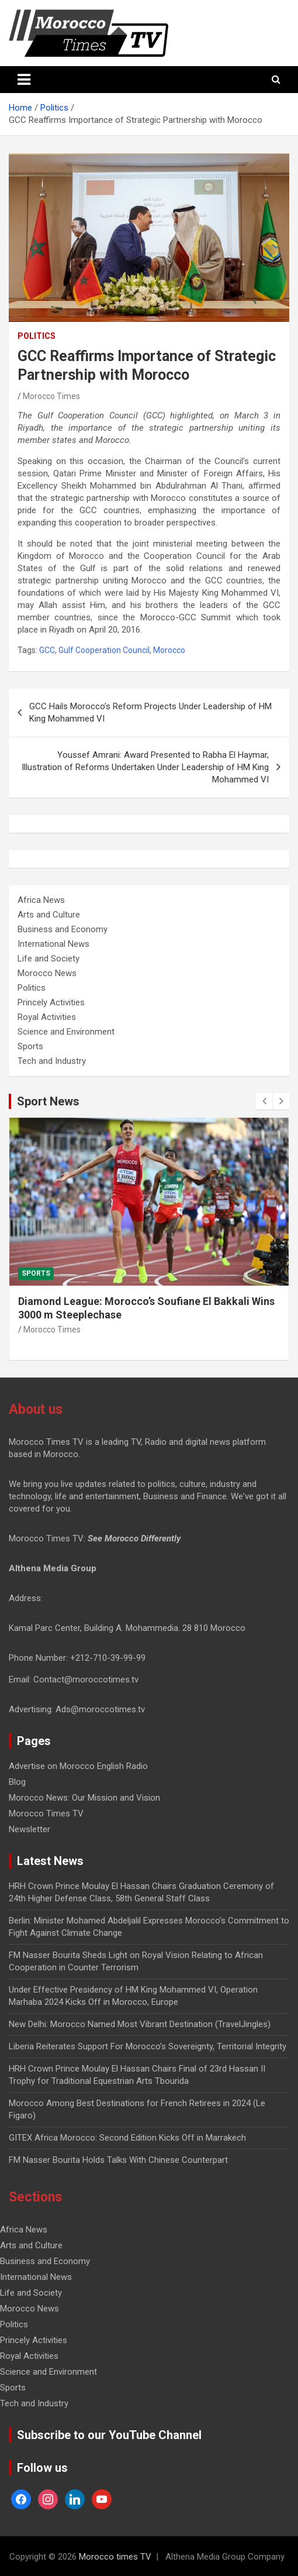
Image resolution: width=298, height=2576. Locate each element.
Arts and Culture (49, 914)
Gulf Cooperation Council (104, 650)
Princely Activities (51, 1002)
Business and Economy (63, 929)
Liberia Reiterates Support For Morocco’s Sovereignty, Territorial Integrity (147, 2046)
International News (53, 944)
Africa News (41, 900)
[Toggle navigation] (24, 79)
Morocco (169, 650)
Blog (17, 1782)
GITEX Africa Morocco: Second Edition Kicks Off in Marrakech (127, 2137)
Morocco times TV (115, 2556)
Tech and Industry (52, 1061)
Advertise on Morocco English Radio (78, 1766)
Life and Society (48, 958)
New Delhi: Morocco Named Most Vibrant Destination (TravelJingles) (140, 2024)
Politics (37, 336)
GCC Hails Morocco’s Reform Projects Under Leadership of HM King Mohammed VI (150, 712)
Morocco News (47, 973)
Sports (30, 1046)
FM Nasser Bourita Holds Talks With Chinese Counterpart (118, 2160)
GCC (47, 650)
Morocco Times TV (46, 1813)
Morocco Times (51, 396)
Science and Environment (66, 1031)
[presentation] (264, 1101)
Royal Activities (47, 1017)
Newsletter (29, 1829)
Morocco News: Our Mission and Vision (84, 1797)
